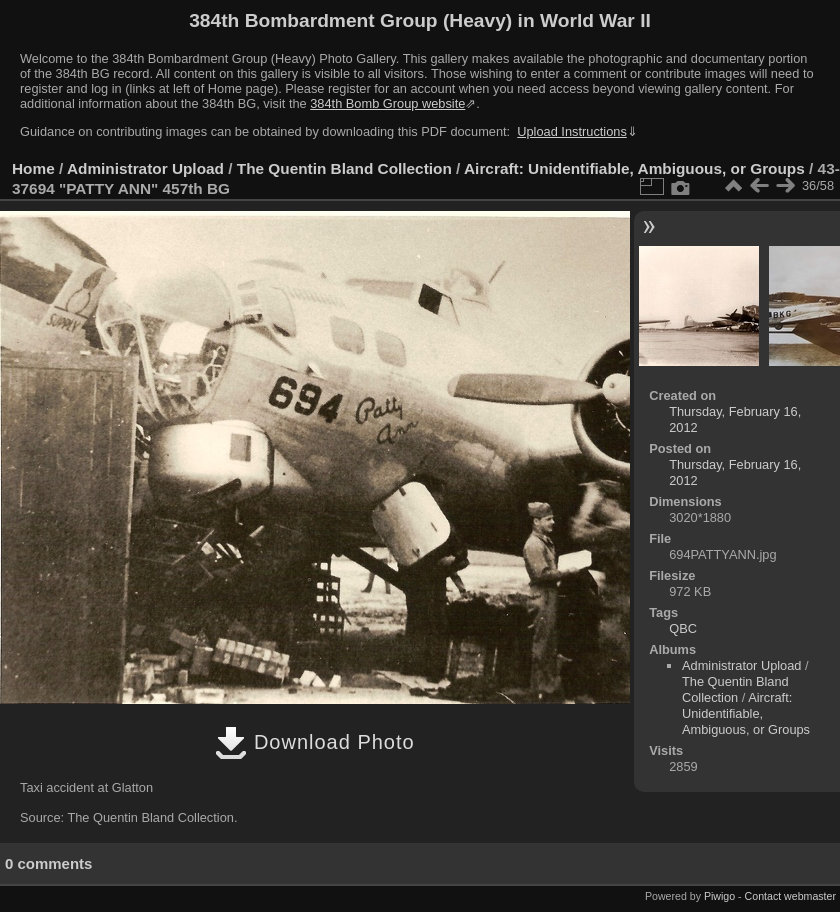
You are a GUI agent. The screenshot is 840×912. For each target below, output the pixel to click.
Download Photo (314, 742)
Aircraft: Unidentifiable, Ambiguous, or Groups (634, 168)
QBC (683, 628)
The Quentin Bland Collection (344, 168)
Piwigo (719, 896)
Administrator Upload (145, 168)
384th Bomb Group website (387, 103)
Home (33, 168)
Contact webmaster (790, 896)
